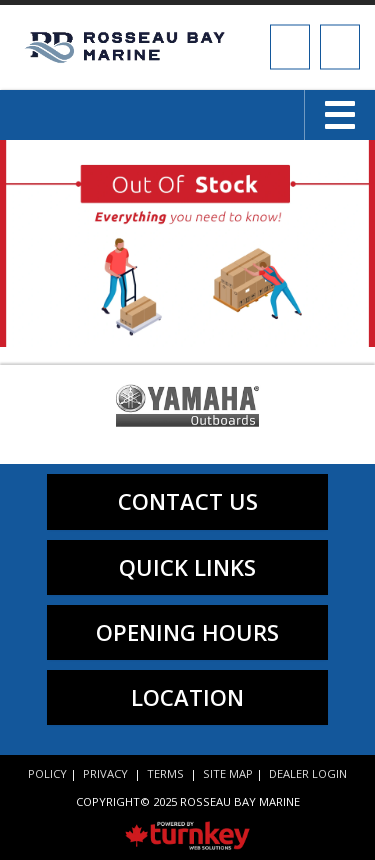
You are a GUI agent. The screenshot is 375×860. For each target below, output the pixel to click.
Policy (47, 773)
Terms (165, 773)
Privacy (105, 773)
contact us (188, 501)
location (187, 697)
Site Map (228, 773)
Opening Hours (187, 632)
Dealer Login (308, 773)
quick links (187, 567)
